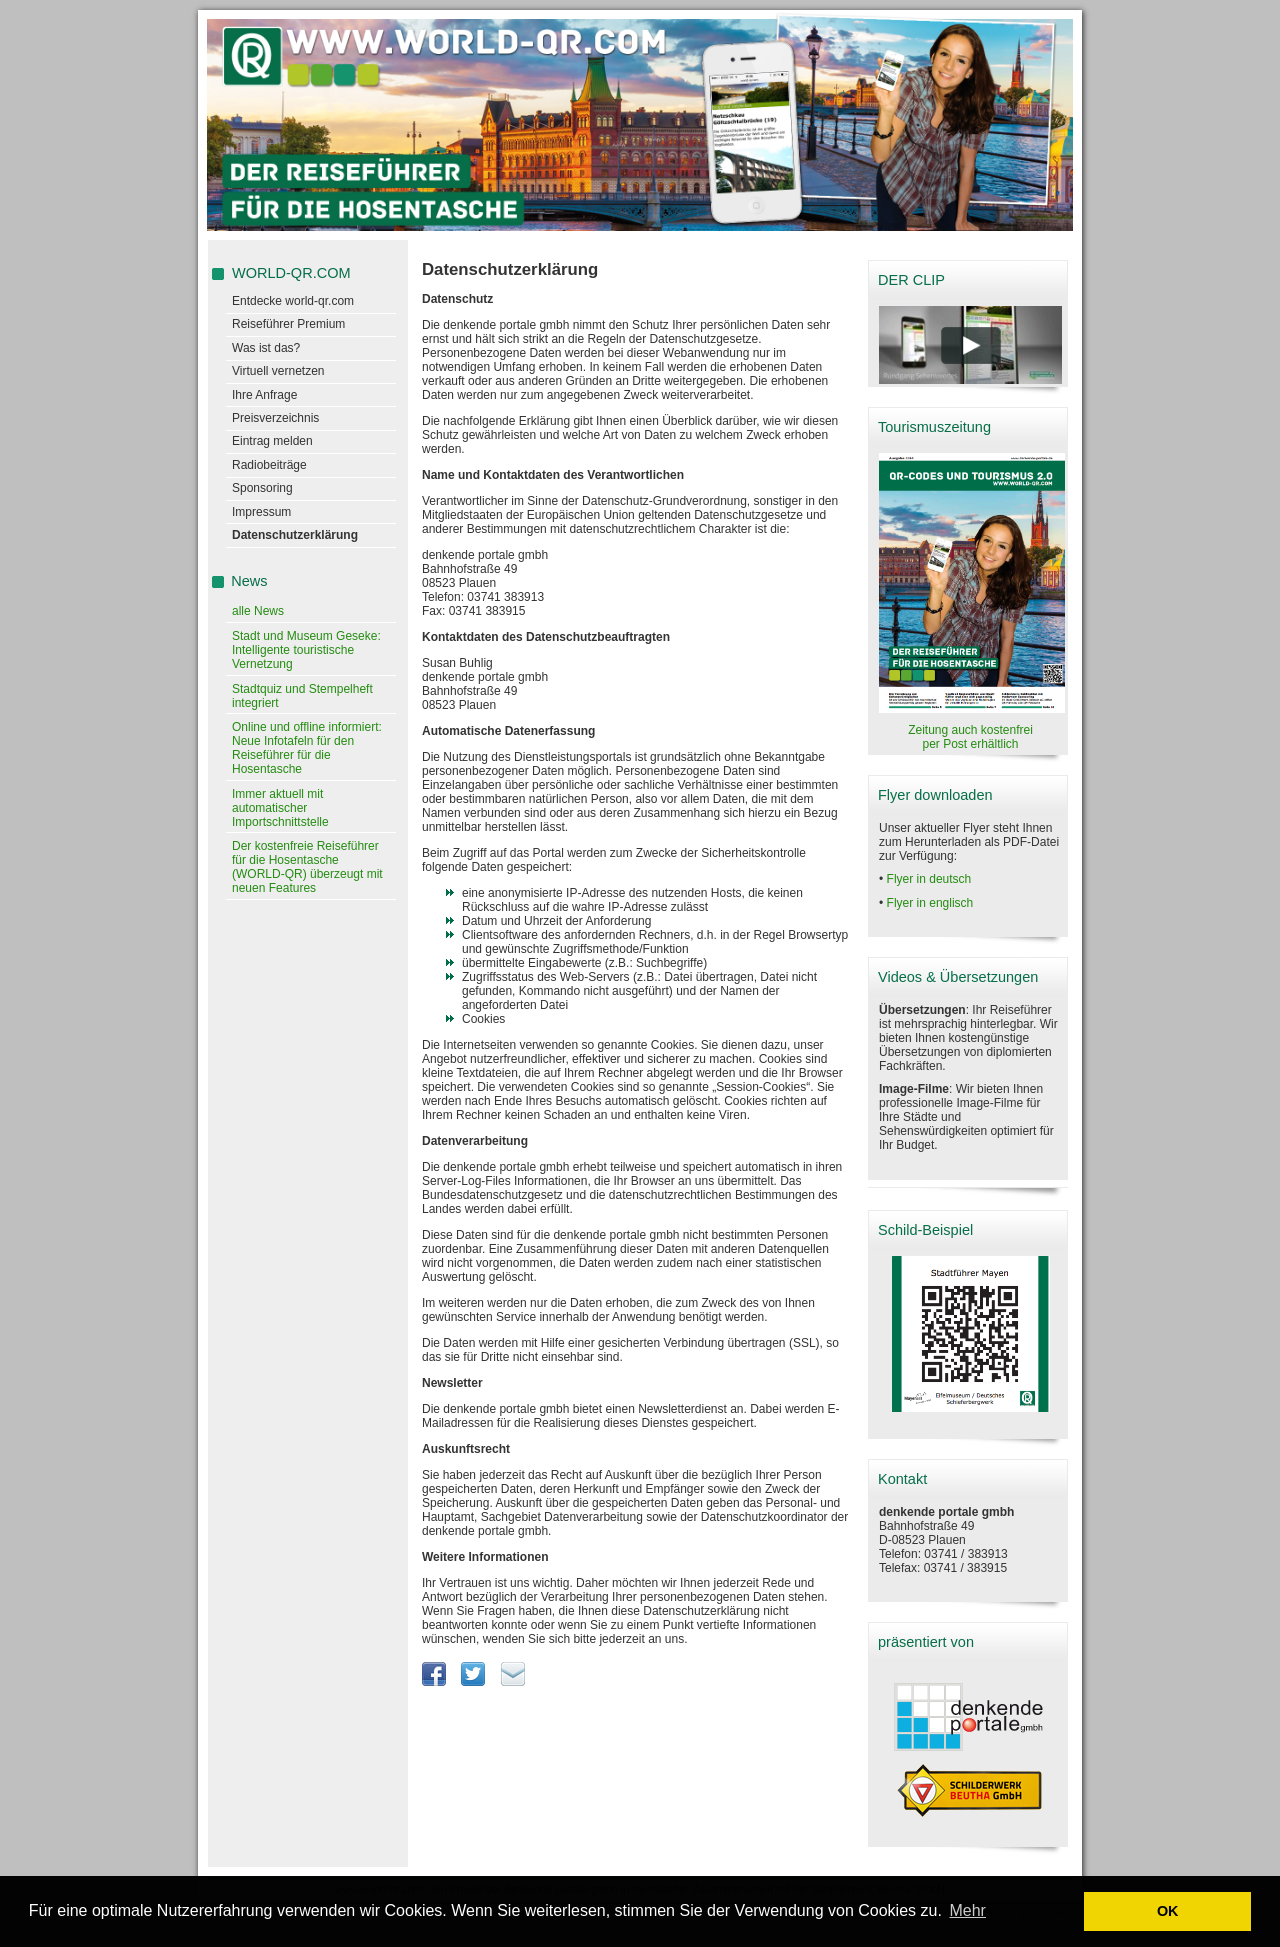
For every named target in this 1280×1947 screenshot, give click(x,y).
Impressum (261, 512)
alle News (258, 611)
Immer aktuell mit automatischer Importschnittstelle (280, 808)
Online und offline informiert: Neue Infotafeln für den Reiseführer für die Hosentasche (307, 748)
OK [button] (1168, 1911)
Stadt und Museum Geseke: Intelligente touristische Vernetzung (306, 650)
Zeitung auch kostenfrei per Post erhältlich (970, 737)
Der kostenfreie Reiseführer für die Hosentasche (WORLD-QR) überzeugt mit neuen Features (307, 867)
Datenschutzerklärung (295, 535)
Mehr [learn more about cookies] (967, 1910)
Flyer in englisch (930, 903)
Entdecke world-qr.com (293, 301)
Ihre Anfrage (264, 395)
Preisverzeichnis (275, 418)
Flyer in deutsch (929, 879)
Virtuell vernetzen (278, 371)
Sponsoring (262, 488)
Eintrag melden (272, 441)
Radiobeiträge (269, 465)
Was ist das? (266, 348)
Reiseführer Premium (288, 324)
